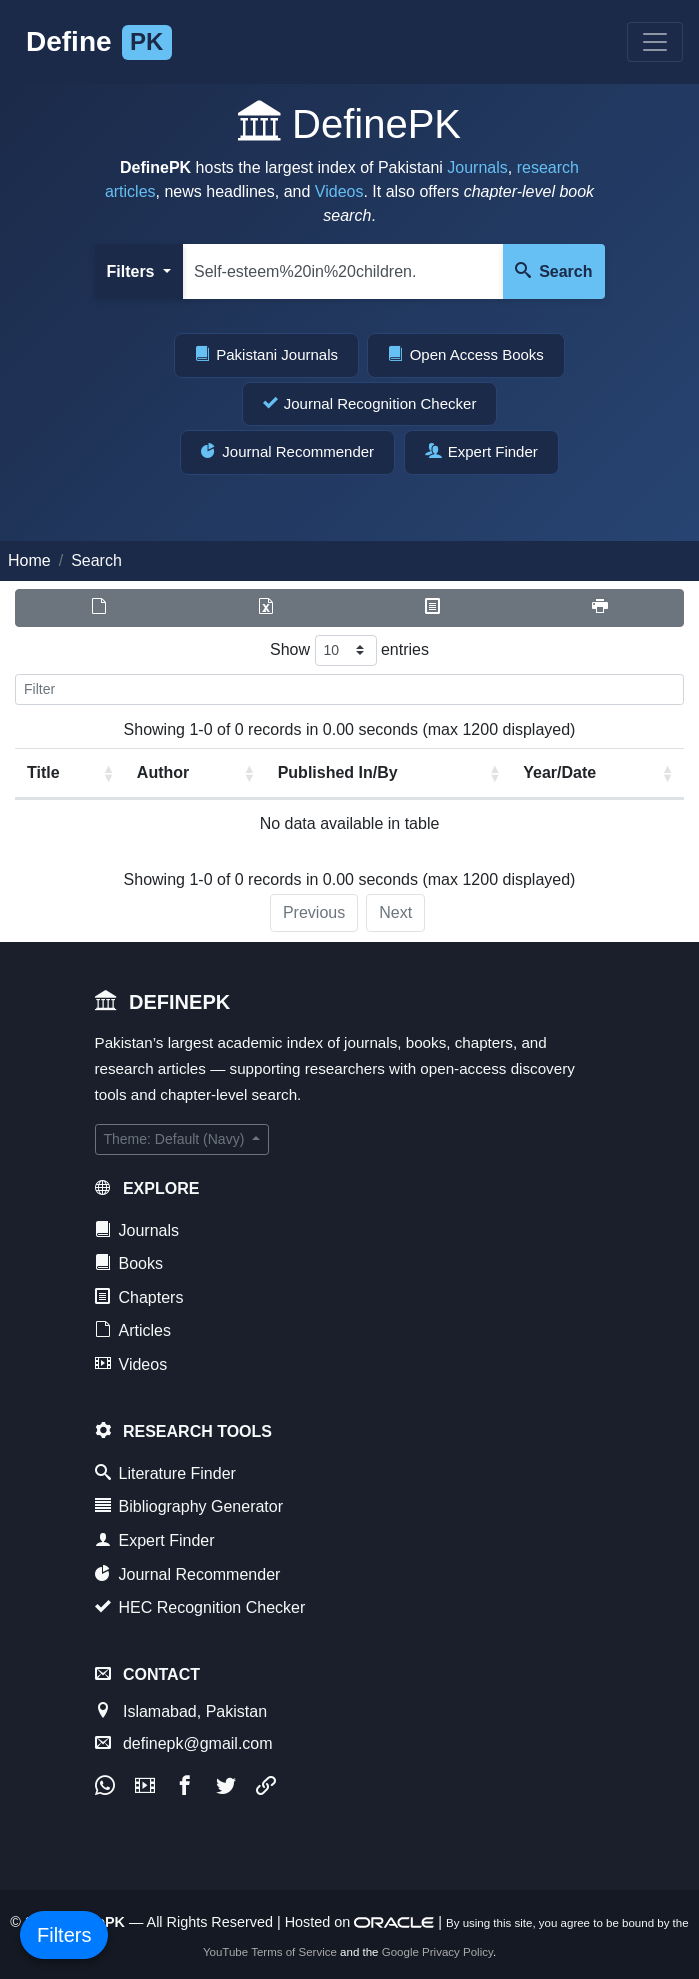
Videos (339, 191)
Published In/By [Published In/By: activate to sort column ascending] (338, 772)
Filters (133, 271)
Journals (477, 167)
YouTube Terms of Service (270, 1952)
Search (553, 271)
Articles (133, 1330)
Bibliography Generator (189, 1506)
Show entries (349, 650)
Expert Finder (481, 451)
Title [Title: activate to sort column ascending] (43, 772)
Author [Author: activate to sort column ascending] (163, 772)
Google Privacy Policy (437, 1952)
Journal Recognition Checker (370, 403)
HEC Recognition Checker (200, 1607)
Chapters (139, 1297)
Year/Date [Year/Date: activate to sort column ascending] (559, 772)
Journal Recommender (287, 451)
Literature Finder (165, 1473)
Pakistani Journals (266, 354)
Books (129, 1263)
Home (29, 560)
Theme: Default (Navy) (176, 1139)
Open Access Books (465, 354)
